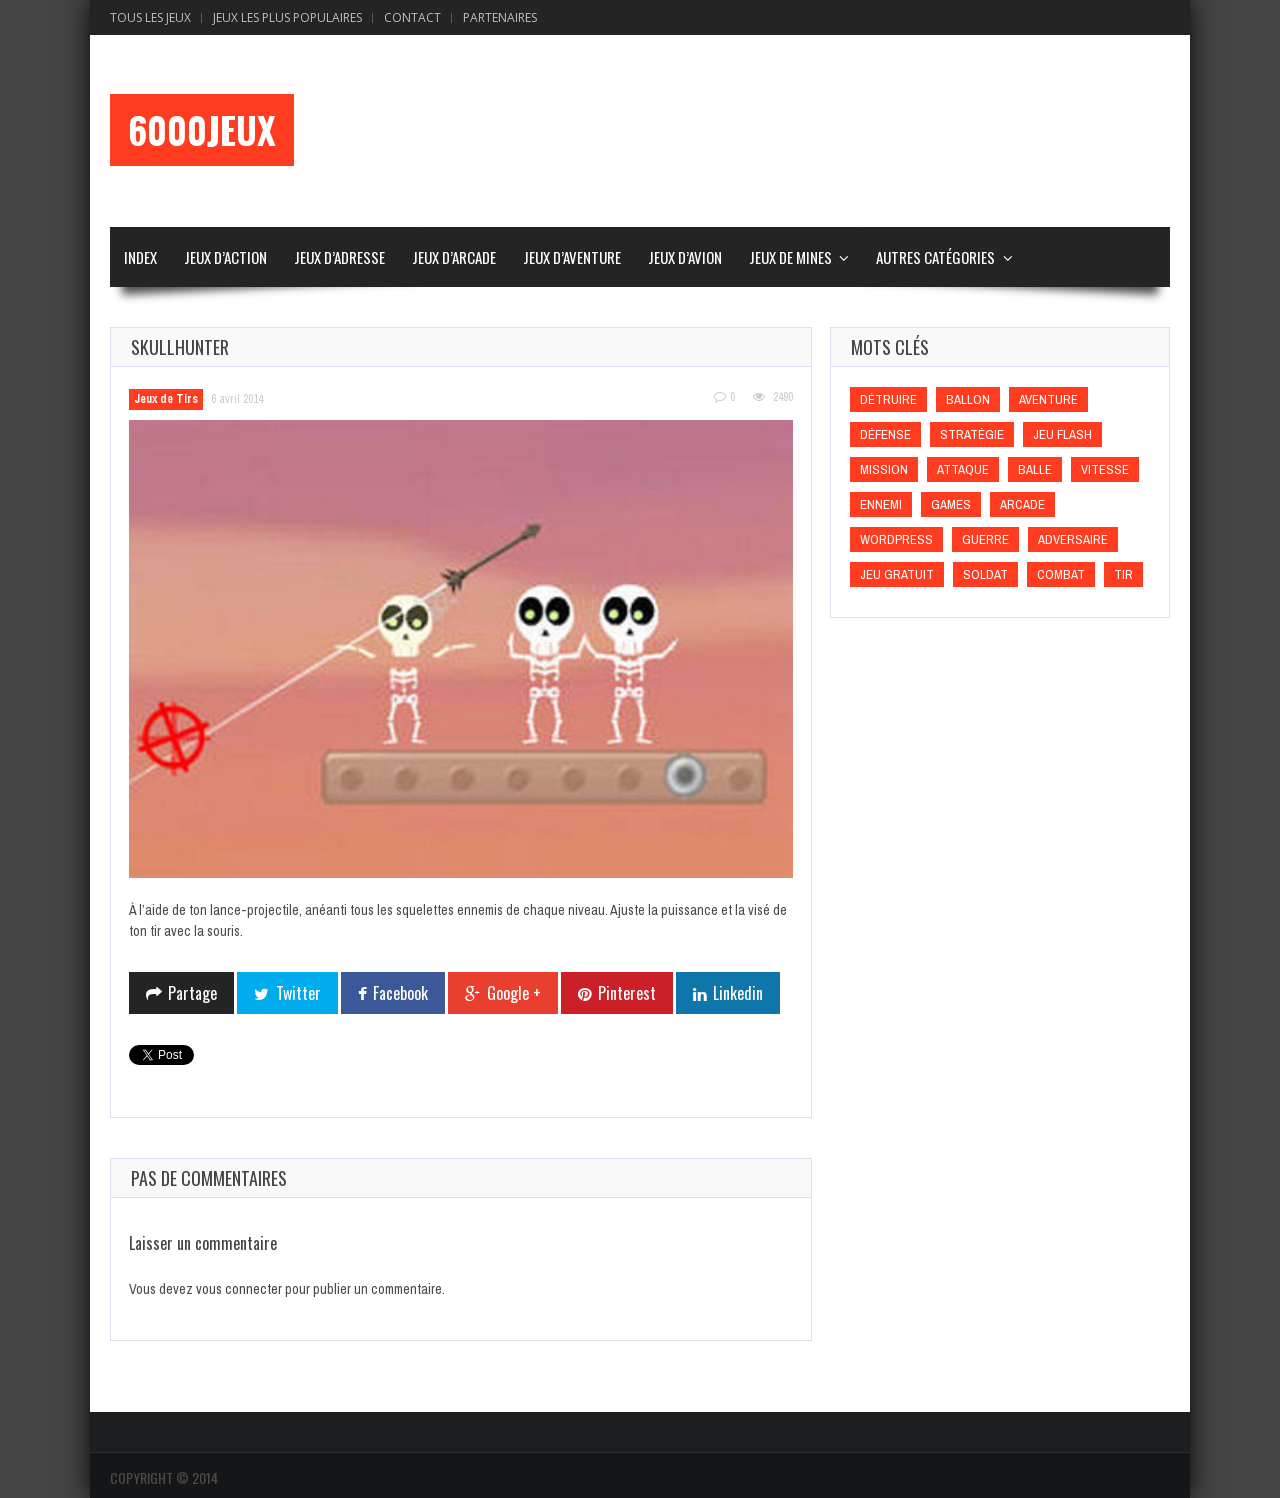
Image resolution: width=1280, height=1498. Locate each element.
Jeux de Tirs (166, 399)
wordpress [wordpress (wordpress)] (896, 539)
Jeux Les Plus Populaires (287, 17)
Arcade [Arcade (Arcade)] (1022, 504)
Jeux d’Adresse (339, 257)
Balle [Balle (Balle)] (1035, 469)
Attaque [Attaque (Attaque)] (963, 469)
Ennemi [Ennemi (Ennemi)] (881, 504)
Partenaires (500, 17)
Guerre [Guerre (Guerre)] (985, 539)
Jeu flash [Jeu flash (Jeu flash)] (1062, 434)
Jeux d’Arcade (454, 257)
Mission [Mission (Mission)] (884, 469)
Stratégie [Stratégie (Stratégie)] (972, 434)
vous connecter (239, 1289)
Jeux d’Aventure (572, 257)
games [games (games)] (951, 504)
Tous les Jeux (150, 17)
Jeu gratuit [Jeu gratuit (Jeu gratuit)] (897, 574)
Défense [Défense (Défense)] (885, 434)
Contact (412, 17)
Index (140, 257)
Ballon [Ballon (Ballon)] (968, 399)
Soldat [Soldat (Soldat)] (985, 574)
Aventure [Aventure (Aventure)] (1048, 399)
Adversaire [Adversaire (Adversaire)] (1073, 539)
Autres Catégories (935, 257)
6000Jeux (202, 130)
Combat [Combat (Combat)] (1061, 574)
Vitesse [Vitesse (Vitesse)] (1105, 469)
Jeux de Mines (790, 257)
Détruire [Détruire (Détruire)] (888, 399)
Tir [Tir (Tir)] (1123, 574)
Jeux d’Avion (685, 257)
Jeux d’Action (225, 257)
